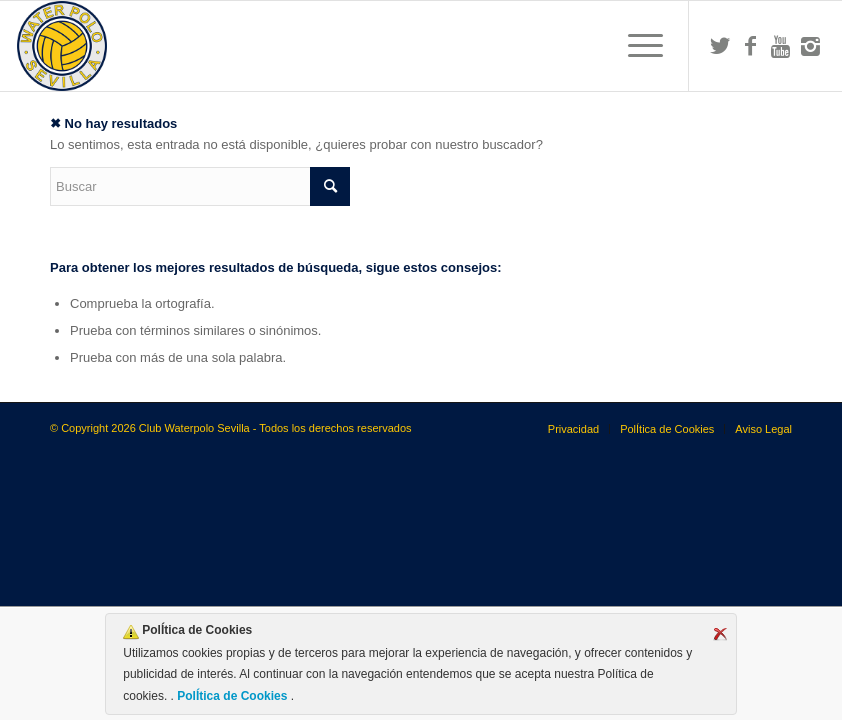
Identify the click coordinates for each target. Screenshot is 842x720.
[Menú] (635, 46)
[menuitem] (635, 46)
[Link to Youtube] (780, 46)
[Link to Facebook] (750, 46)
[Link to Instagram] (810, 46)
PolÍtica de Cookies (232, 696)
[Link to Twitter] (720, 46)
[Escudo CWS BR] (62, 46)
